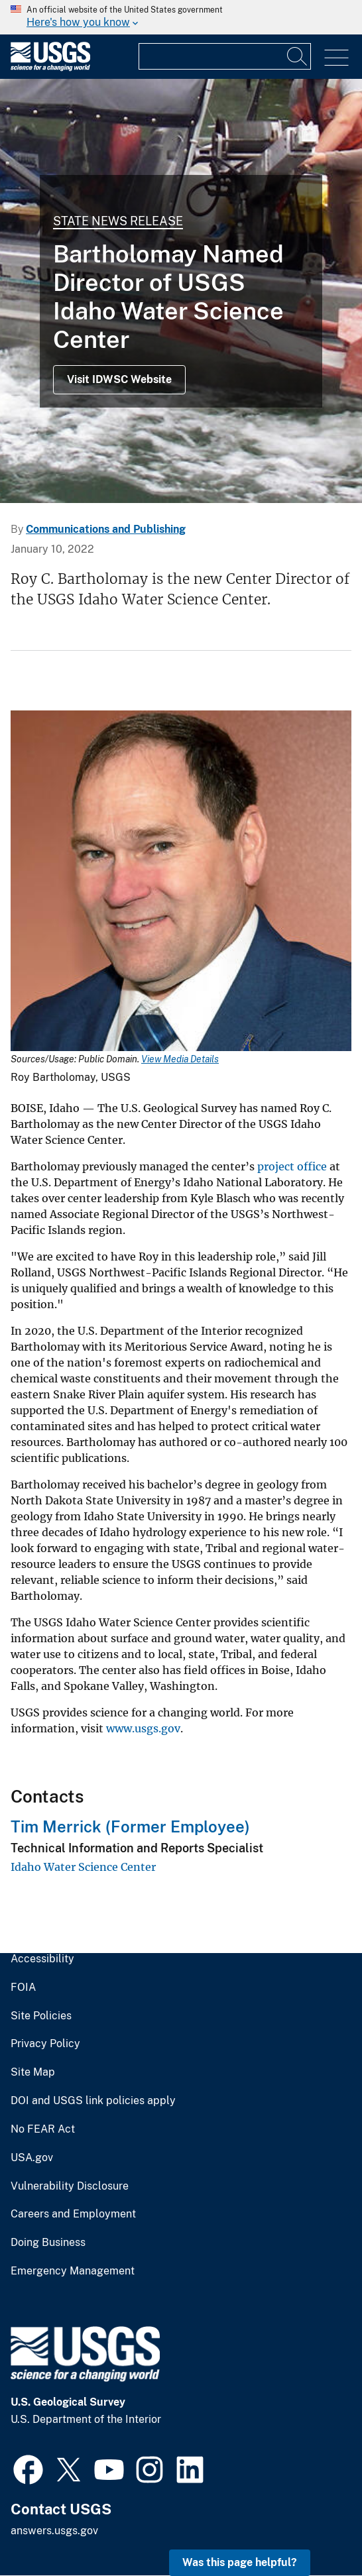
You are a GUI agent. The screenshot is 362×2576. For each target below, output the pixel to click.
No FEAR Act (43, 2129)
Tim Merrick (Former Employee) (130, 1826)
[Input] (225, 56)
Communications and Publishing (106, 529)
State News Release (118, 221)
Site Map (33, 2072)
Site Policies (41, 2016)
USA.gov (32, 2158)
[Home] (50, 68)
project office (292, 1166)
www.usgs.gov (143, 1728)
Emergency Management (73, 2271)
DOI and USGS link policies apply (93, 2101)
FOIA (23, 1987)
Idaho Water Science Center (83, 1867)
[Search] (297, 56)
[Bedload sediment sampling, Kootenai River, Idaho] (181, 291)
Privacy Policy (45, 2044)
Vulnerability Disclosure (70, 2186)
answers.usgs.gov (54, 2530)
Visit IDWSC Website (119, 379)
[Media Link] (181, 882)
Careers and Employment (73, 2214)
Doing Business (48, 2243)
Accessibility (42, 1959)
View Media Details (180, 1059)
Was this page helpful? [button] (239, 2562)
